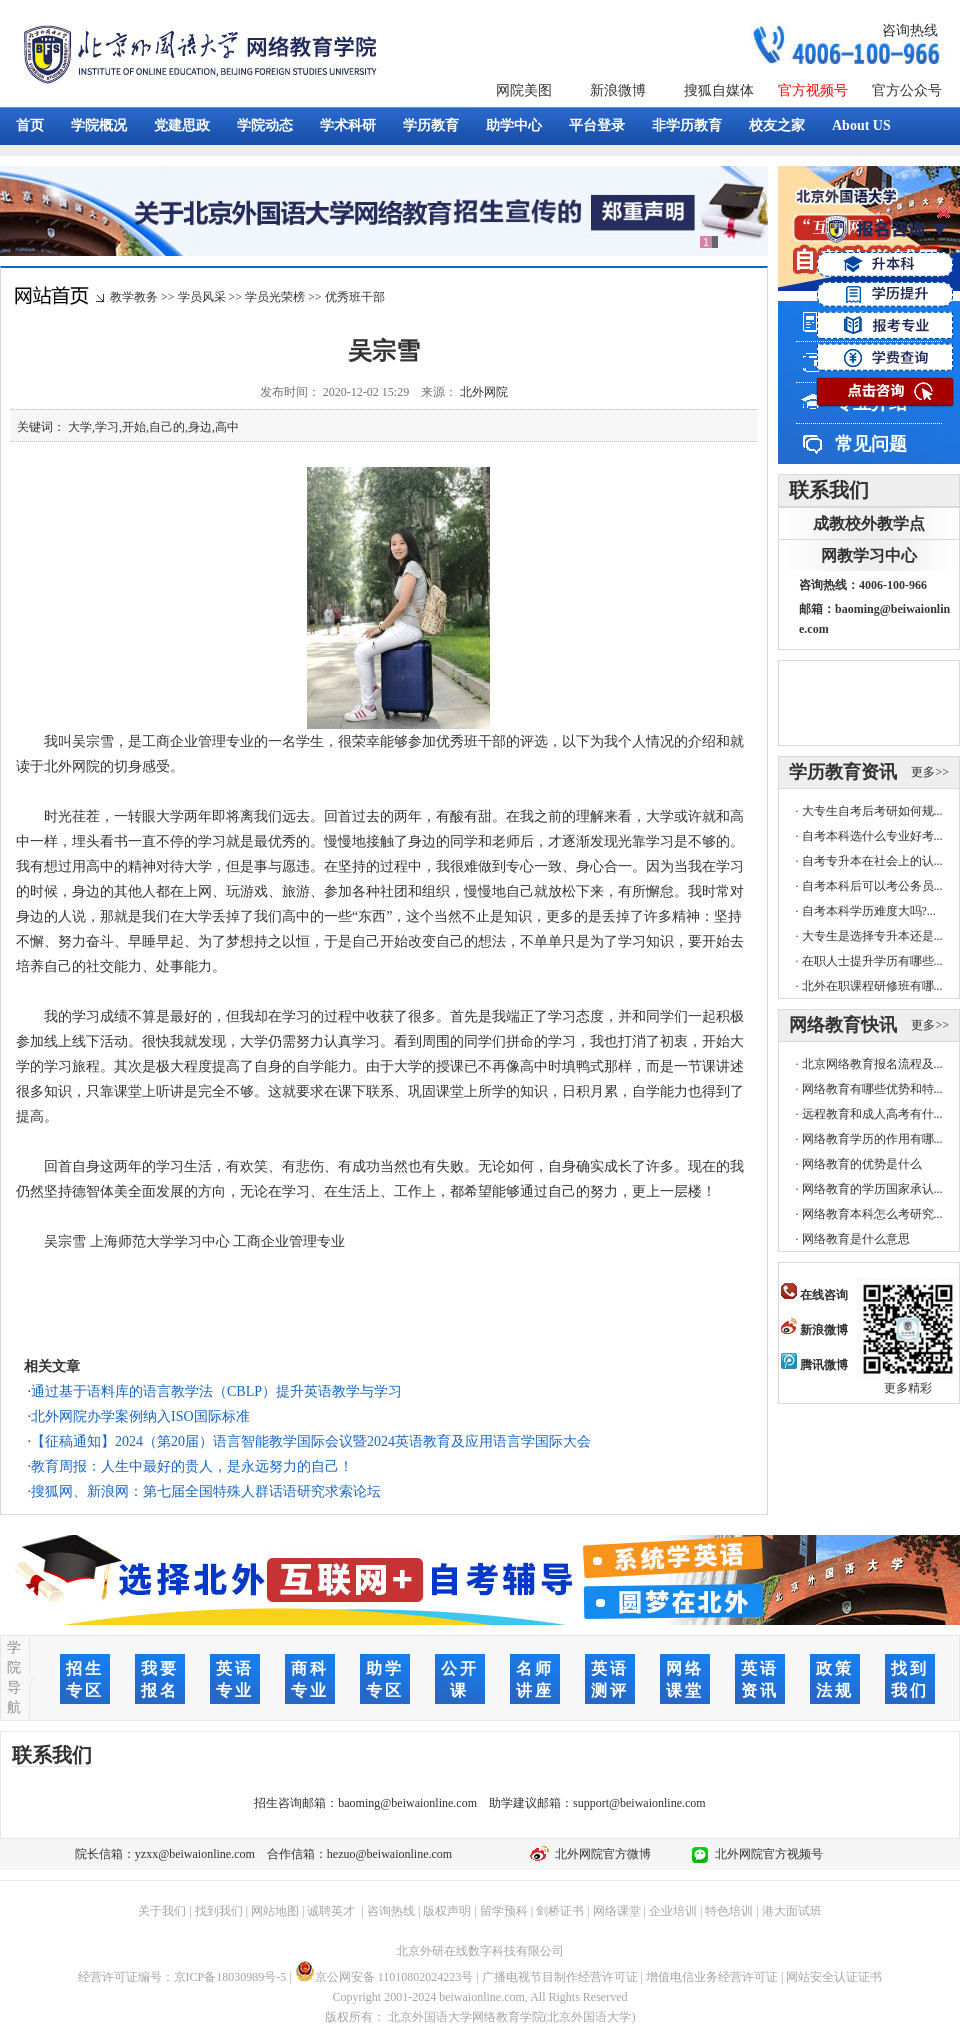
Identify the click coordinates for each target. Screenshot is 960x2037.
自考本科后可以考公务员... (872, 886)
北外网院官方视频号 (766, 1854)
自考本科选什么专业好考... (872, 836)
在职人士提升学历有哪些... (872, 961)
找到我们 (219, 1911)
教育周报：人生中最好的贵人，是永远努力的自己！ (192, 1466)
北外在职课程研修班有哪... (872, 986)
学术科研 (348, 125)
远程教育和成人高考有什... (872, 1114)
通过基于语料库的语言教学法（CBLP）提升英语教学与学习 (216, 1391)
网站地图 (275, 1911)
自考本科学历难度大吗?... (869, 911)
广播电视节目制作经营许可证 (560, 1977)
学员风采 (202, 297)
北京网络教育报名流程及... (872, 1064)
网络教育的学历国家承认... (872, 1189)
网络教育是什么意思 (856, 1239)
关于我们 (162, 1911)
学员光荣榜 (275, 297)
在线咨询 (814, 1295)
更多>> (930, 772)
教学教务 (134, 297)
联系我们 (829, 490)
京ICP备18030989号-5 (230, 1977)
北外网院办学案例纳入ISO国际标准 (140, 1416)
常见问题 (871, 444)
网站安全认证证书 (834, 1977)
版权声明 (447, 1911)
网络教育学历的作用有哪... (872, 1139)
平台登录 (597, 125)
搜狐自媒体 (719, 90)
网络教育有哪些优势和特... (872, 1089)
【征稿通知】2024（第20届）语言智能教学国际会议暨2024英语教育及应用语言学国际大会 (311, 1441)
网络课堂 (617, 1911)
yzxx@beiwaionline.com (195, 1854)
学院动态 (265, 125)
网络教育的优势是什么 (862, 1164)
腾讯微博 (814, 1365)
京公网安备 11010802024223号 (384, 1977)
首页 (30, 125)
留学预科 (504, 1911)
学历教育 (431, 125)
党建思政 (182, 125)
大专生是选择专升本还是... (872, 936)
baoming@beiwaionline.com (407, 1803)
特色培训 (729, 1911)
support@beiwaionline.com (639, 1803)
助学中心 (514, 125)
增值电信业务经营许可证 (712, 1977)
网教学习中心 (869, 555)
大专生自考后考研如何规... (872, 811)
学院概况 (99, 125)
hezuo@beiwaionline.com (389, 1854)
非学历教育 (687, 125)
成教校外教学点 (869, 523)
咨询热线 (910, 30)
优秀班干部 (355, 297)
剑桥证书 (560, 1911)
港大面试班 (792, 1911)
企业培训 (673, 1911)
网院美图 (524, 90)
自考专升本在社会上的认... (872, 861)
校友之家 (777, 125)
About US (861, 125)
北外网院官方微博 (600, 1854)
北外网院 (484, 392)
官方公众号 (907, 90)
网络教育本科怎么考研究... (872, 1214)
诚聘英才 (331, 1911)
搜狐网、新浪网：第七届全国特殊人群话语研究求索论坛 (206, 1491)
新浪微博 (618, 90)
